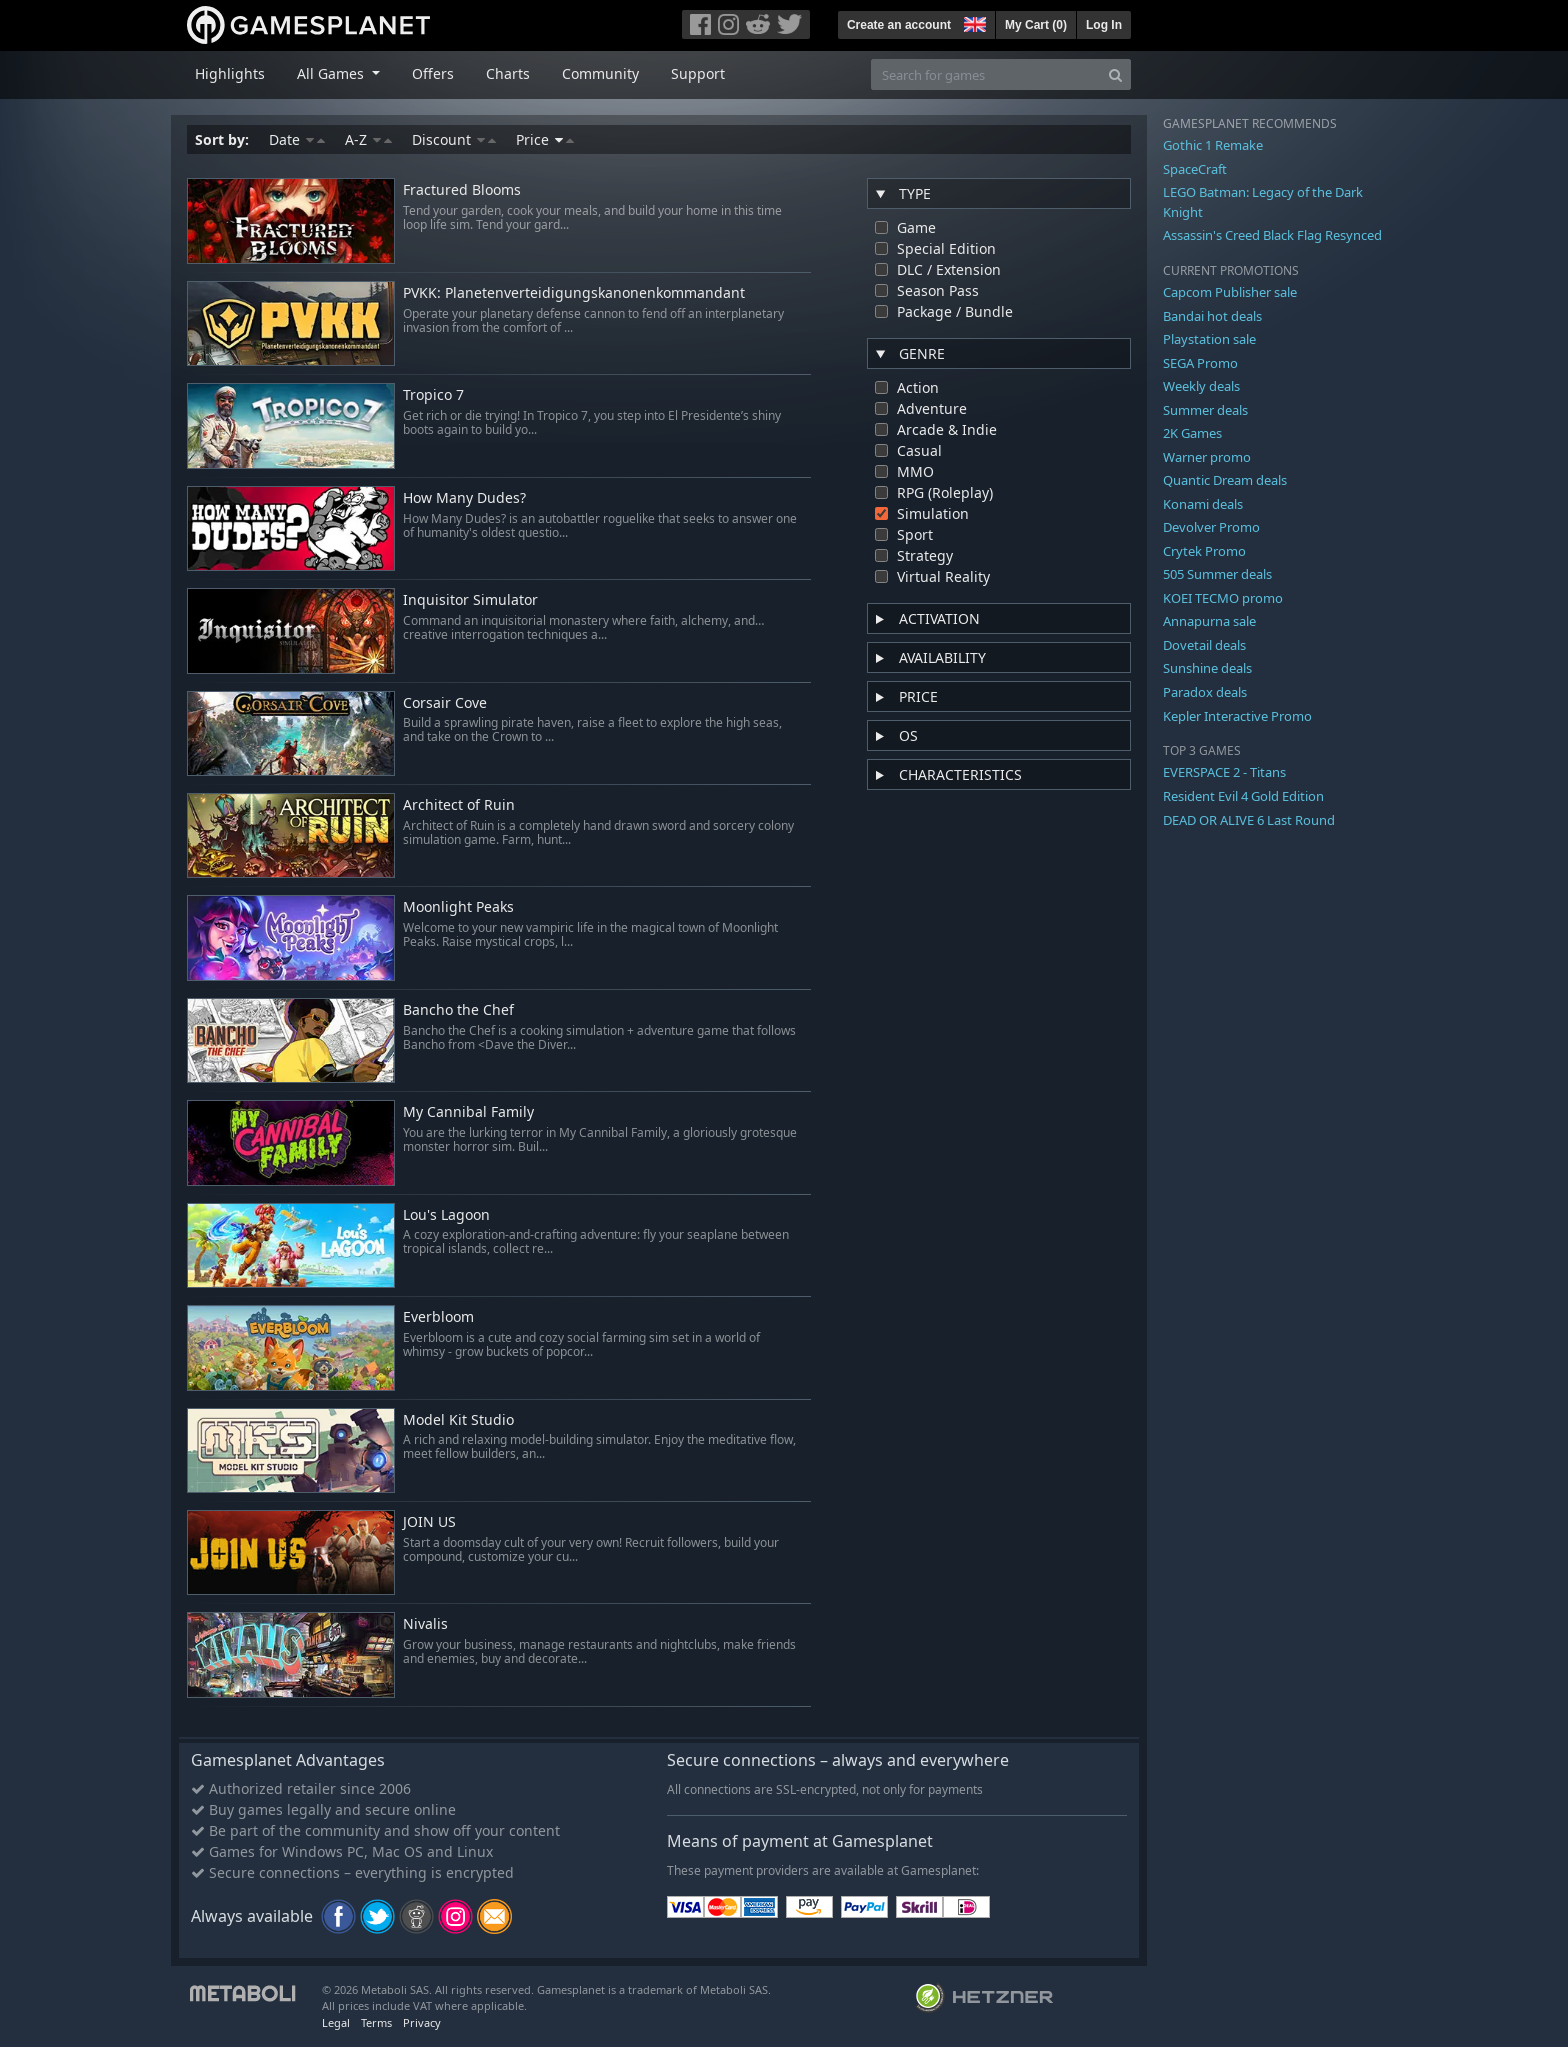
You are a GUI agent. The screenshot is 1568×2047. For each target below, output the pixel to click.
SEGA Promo (1200, 363)
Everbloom (438, 1317)
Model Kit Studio (458, 1420)
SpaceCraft (1195, 169)
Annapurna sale (1209, 621)
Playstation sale (1209, 339)
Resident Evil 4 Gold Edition (1243, 796)
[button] (973, 22)
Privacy (422, 2022)
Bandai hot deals (1212, 316)
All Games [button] (332, 73)
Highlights (230, 73)
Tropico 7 (433, 395)
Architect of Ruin (459, 805)
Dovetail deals (1204, 645)
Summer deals (1205, 410)
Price (545, 139)
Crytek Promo (1204, 551)
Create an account (899, 25)
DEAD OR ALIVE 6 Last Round (1249, 820)
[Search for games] (986, 74)
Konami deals (1203, 504)
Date (297, 139)
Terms (376, 2022)
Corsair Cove (445, 703)
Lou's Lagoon (446, 1215)
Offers (433, 73)
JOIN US (429, 1522)
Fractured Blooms (462, 190)
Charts (508, 73)
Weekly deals (1201, 386)
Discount (454, 139)
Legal (336, 2022)
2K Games (1192, 433)
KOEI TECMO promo (1223, 598)
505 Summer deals (1217, 574)
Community (600, 73)
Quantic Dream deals (1225, 480)
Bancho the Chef (458, 1010)
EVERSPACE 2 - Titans (1224, 772)
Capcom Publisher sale (1230, 292)
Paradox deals (1205, 692)
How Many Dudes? (464, 498)
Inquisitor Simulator (470, 600)
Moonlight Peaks (458, 907)
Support (698, 73)
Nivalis (425, 1624)
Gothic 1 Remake (1213, 145)
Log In (1104, 25)
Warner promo (1207, 457)
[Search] (1115, 74)
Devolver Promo (1211, 527)
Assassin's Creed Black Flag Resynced (1272, 235)
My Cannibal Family (468, 1112)
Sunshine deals (1207, 668)
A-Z (368, 139)
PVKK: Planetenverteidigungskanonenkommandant (574, 293)
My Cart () (1036, 25)
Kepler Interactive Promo (1237, 716)
